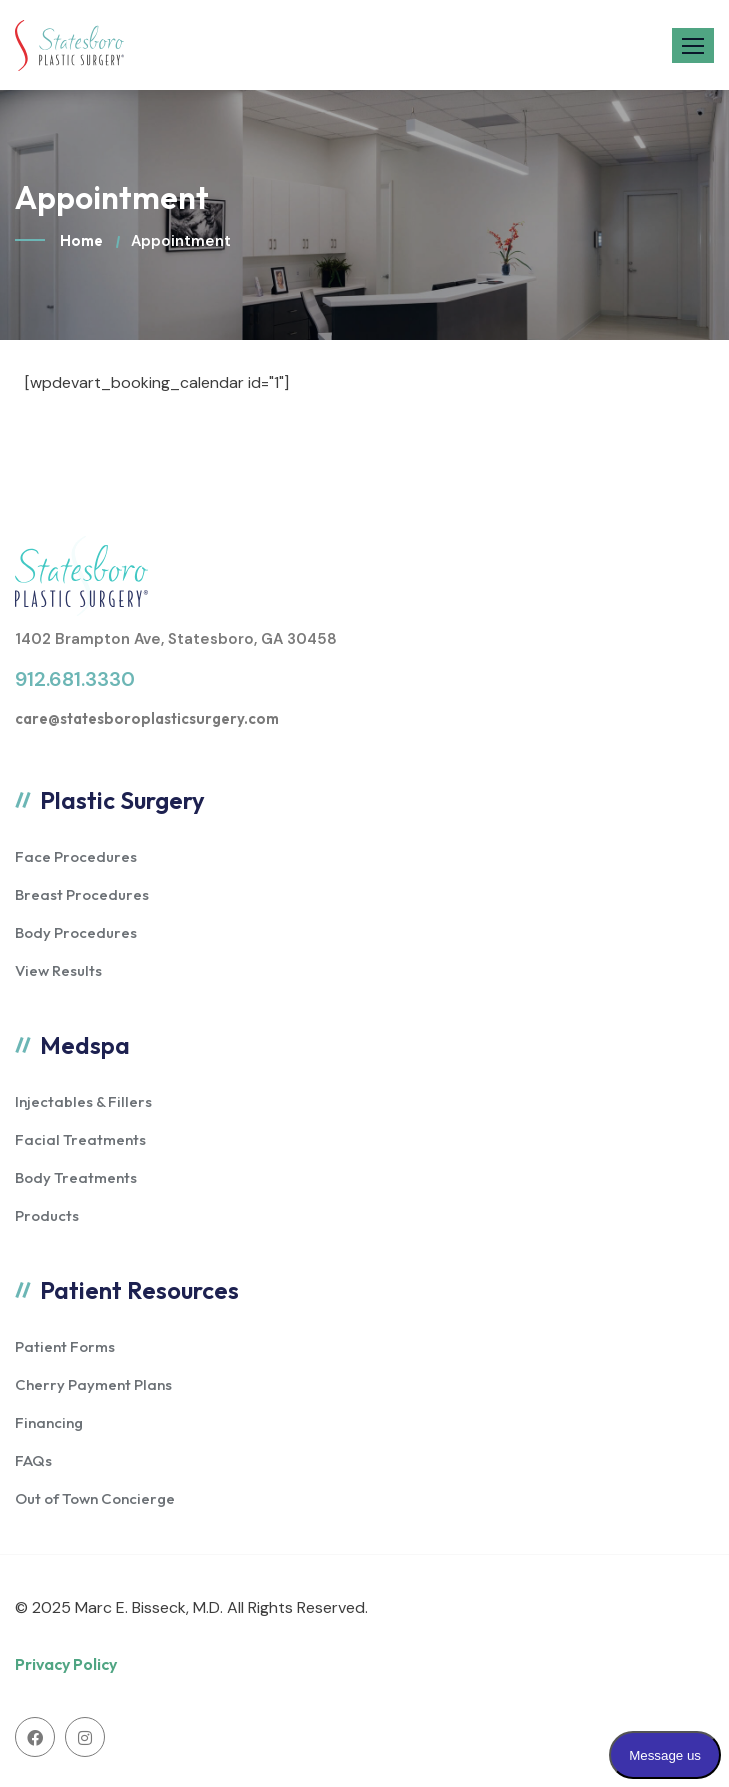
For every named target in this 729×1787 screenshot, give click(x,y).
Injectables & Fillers (83, 1101)
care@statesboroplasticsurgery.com (147, 718)
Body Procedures (76, 932)
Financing (49, 1422)
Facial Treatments (80, 1139)
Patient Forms (65, 1346)
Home (81, 240)
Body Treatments (76, 1177)
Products (47, 1215)
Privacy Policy (66, 1664)
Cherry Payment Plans (93, 1384)
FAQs (33, 1460)
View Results (58, 970)
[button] (693, 45)
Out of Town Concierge (95, 1498)
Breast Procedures (82, 894)
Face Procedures (76, 856)
